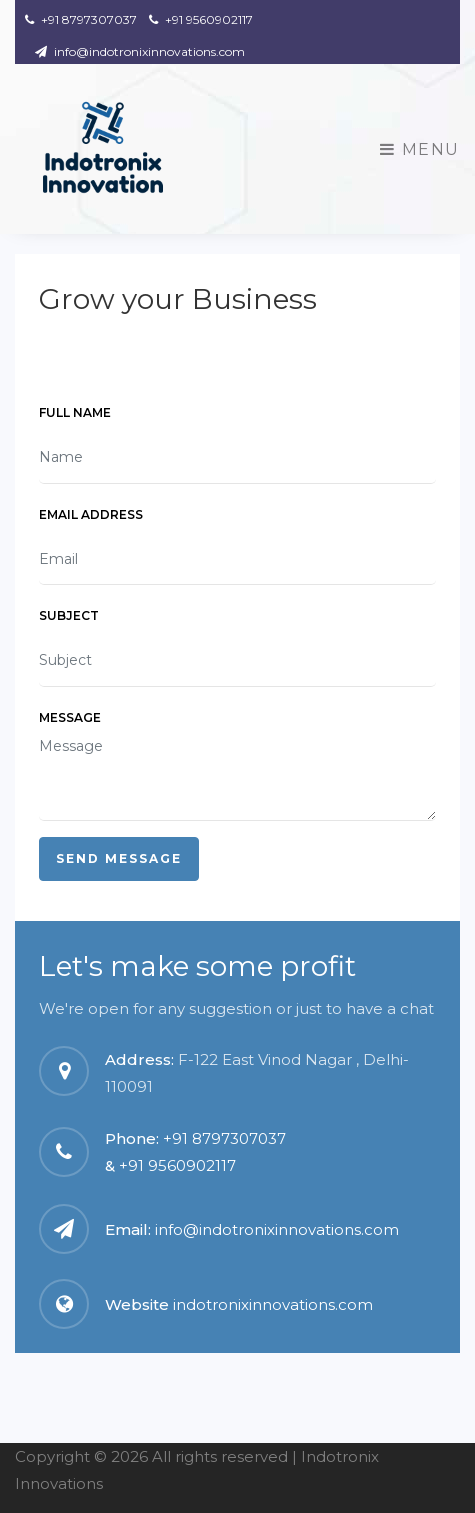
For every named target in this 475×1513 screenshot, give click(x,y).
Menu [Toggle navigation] (420, 149)
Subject (69, 615)
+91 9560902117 (201, 19)
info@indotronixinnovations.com (140, 51)
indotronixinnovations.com (273, 1304)
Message (70, 717)
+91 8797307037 (81, 19)
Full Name (75, 412)
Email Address (91, 514)
